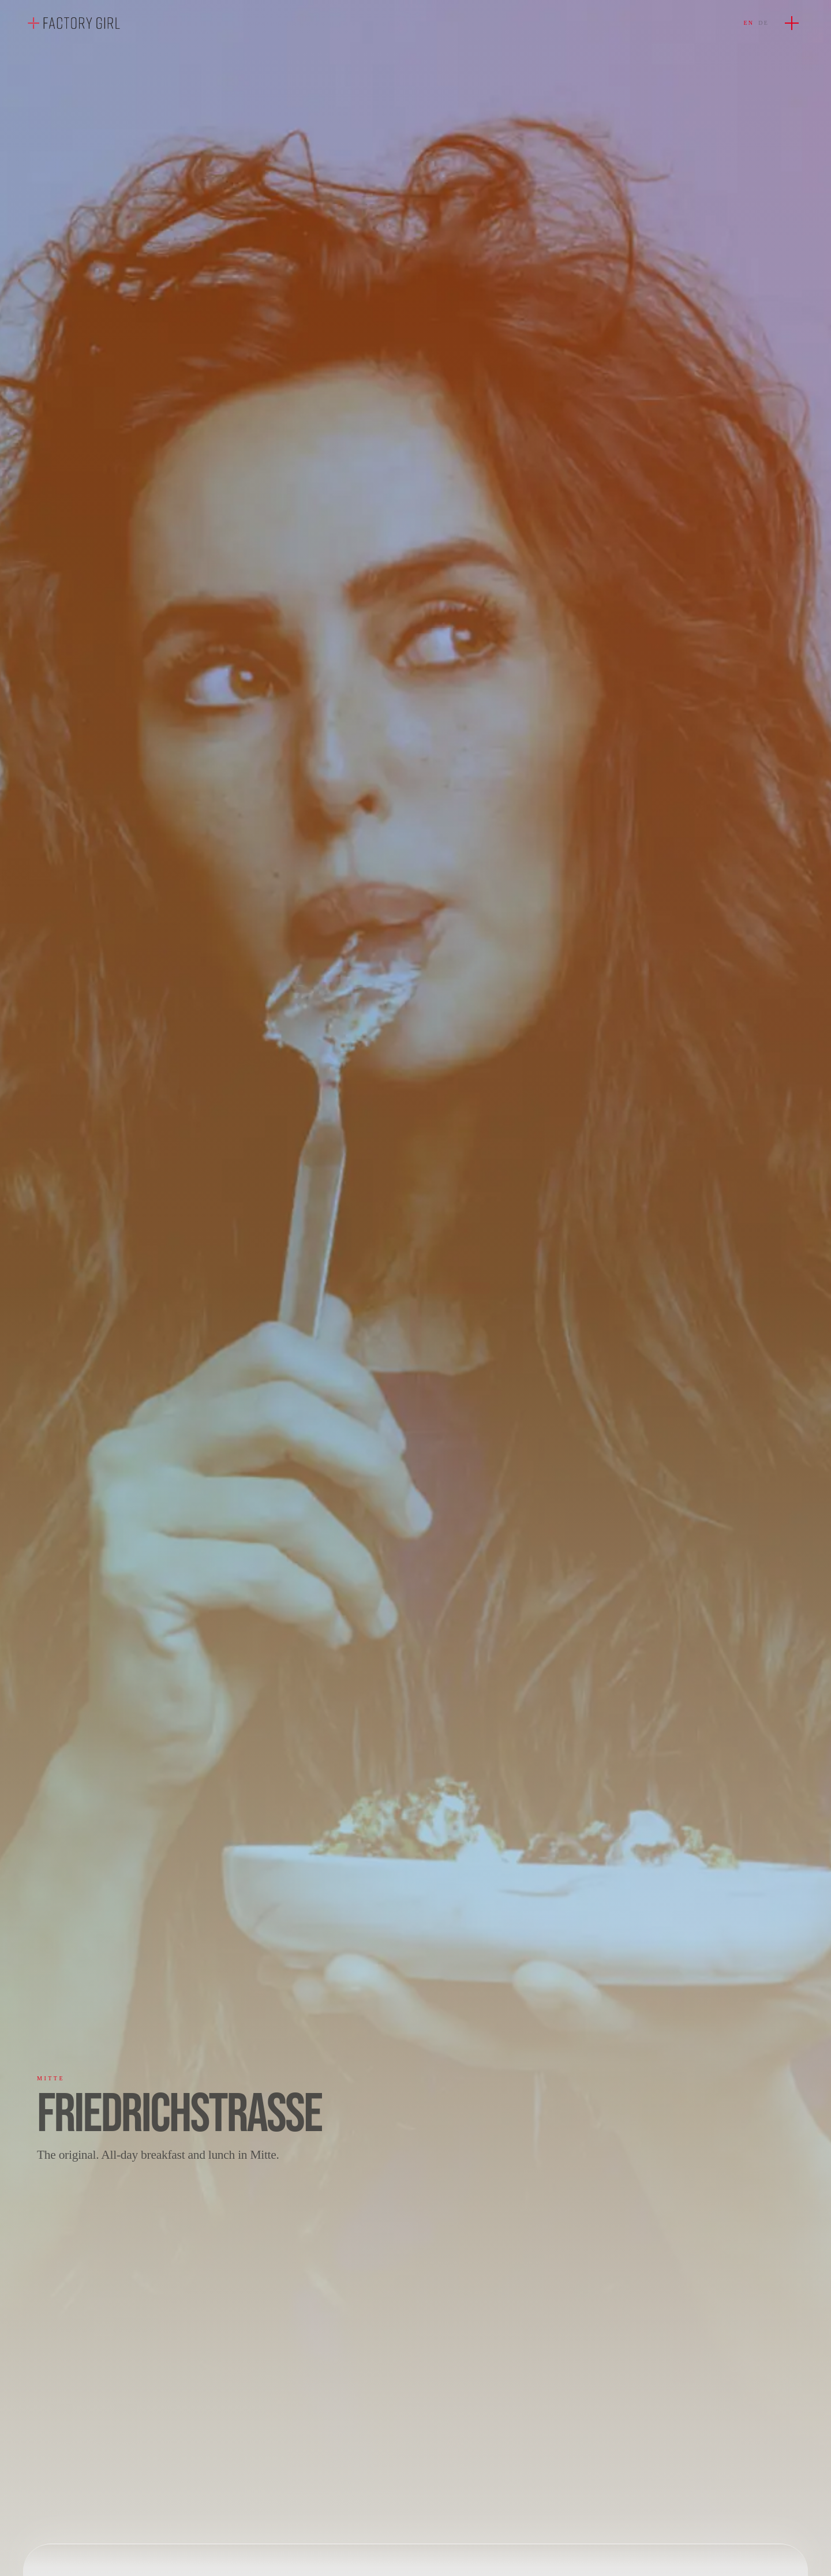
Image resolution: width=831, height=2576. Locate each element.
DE (763, 23)
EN (749, 23)
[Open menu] (791, 23)
